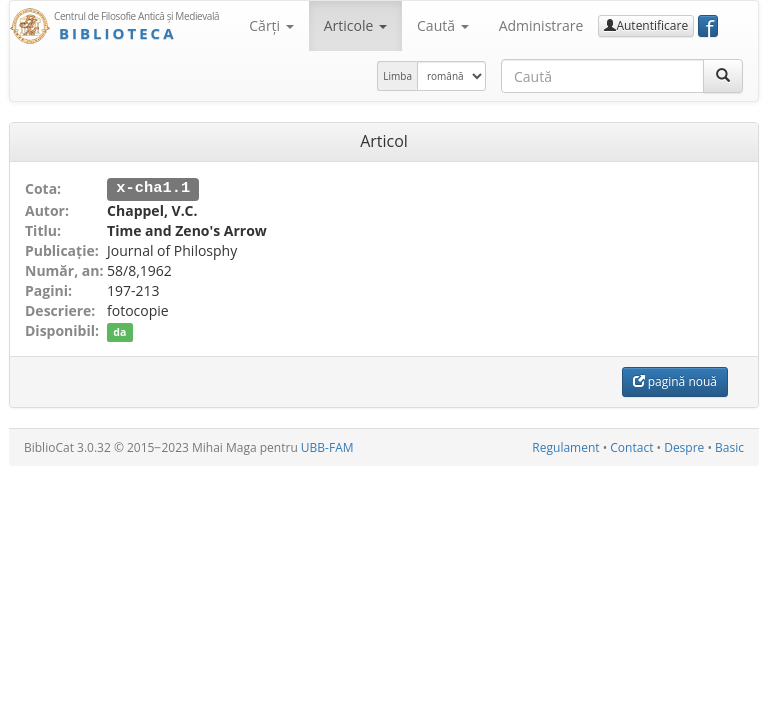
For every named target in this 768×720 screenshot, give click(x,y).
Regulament (565, 446)
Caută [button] (443, 25)
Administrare (541, 25)
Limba (397, 76)
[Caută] (723, 76)
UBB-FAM (327, 446)
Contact (631, 446)
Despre (684, 446)
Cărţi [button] (271, 25)
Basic (729, 446)
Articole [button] (355, 25)
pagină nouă (675, 380)
